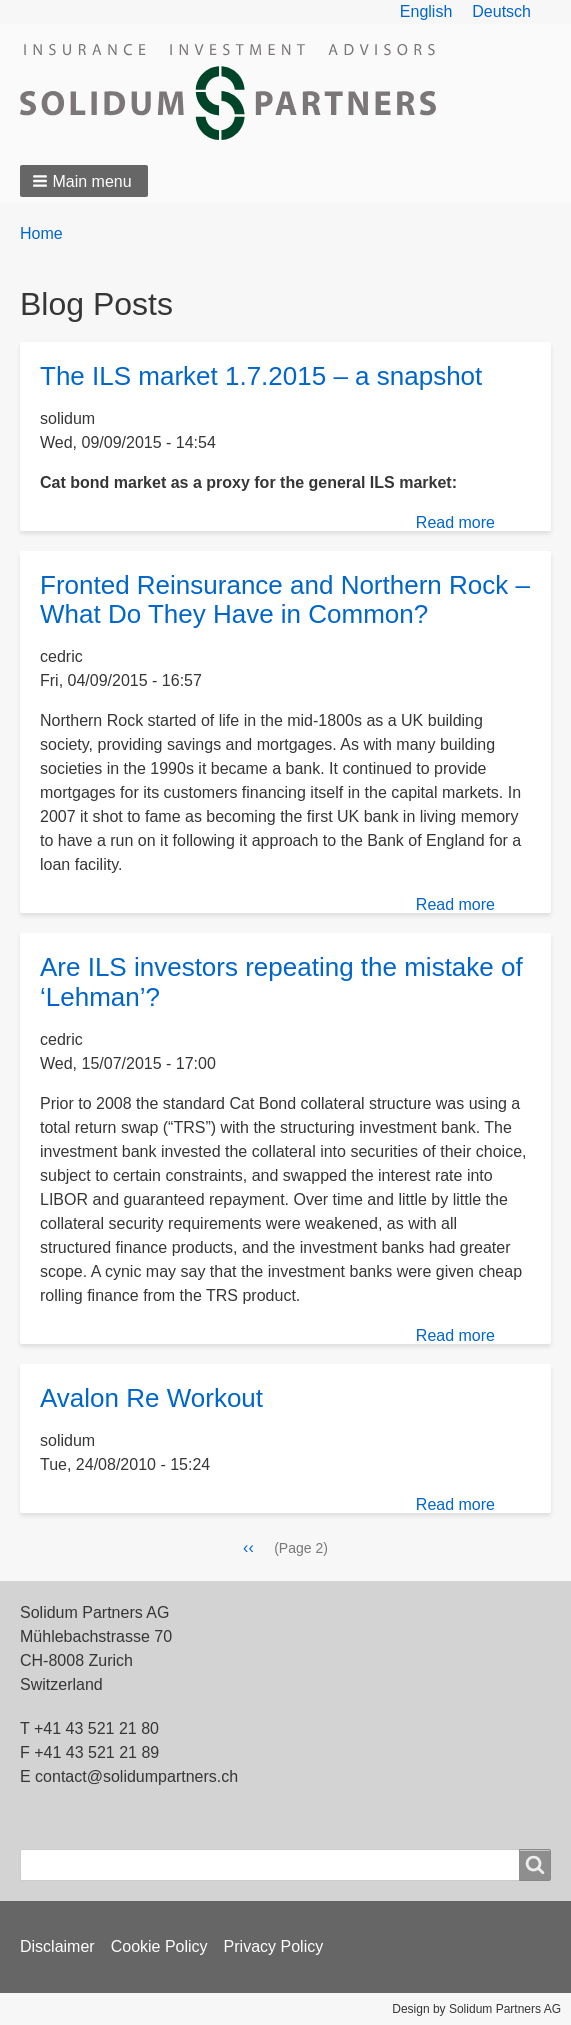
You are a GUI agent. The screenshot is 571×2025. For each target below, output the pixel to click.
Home (41, 233)
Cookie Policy (159, 1946)
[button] (84, 181)
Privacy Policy (274, 1946)
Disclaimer (57, 1946)
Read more (455, 522)
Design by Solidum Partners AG (476, 2009)
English (426, 11)
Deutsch (501, 11)
